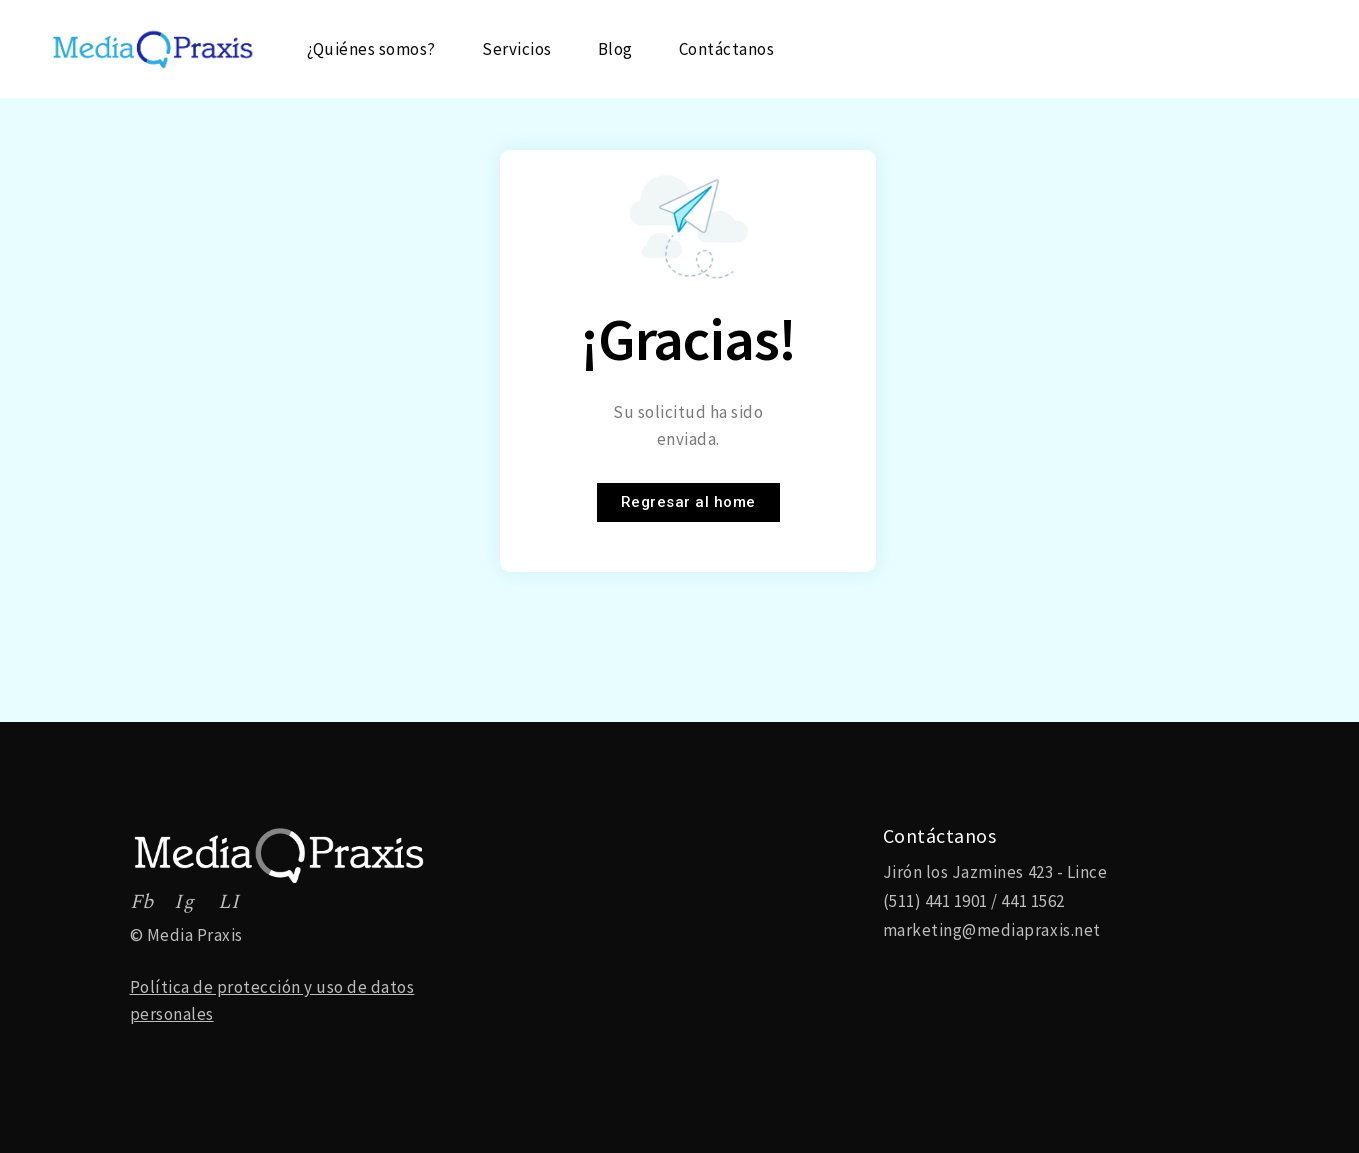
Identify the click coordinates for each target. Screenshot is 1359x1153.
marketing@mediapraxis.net (992, 930)
